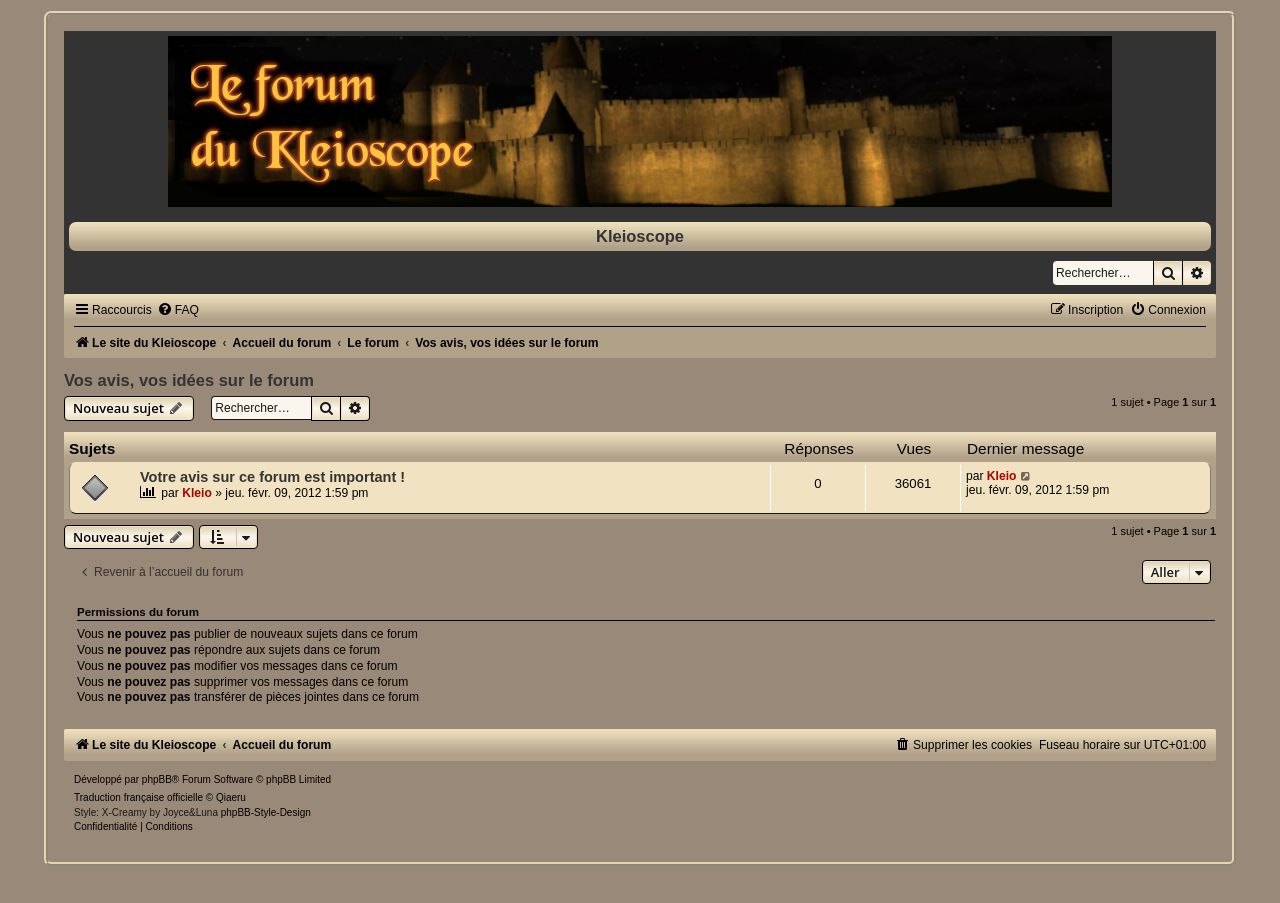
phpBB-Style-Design (266, 812)
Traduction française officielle (138, 797)
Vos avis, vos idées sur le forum (189, 380)
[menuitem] (178, 310)
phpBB (157, 779)
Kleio (197, 493)
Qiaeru (231, 797)
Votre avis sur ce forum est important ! (272, 477)
